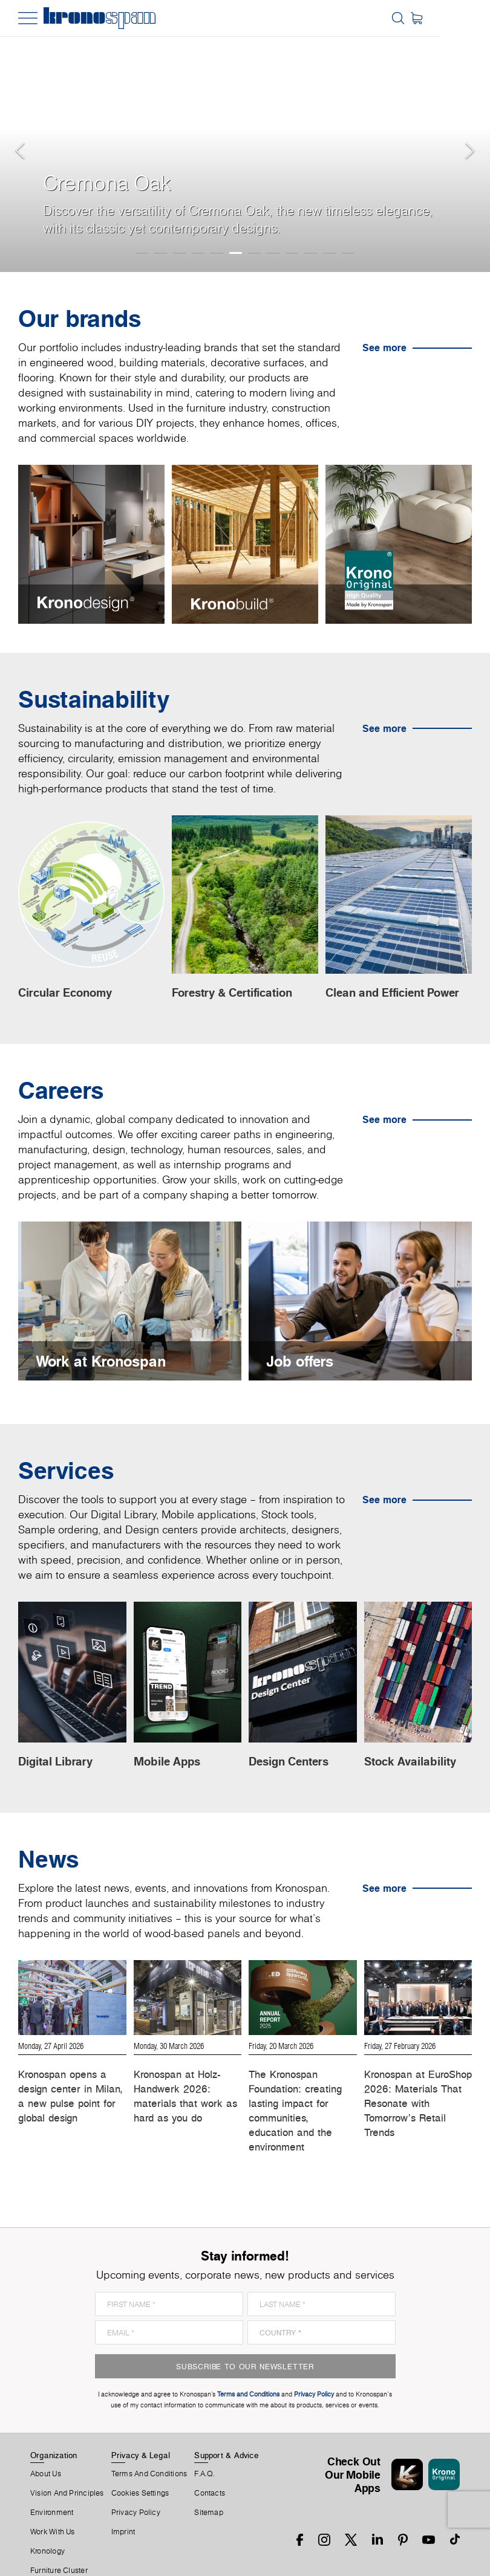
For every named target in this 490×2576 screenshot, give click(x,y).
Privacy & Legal (140, 2419)
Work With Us (52, 2495)
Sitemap (208, 2476)
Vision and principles (67, 2457)
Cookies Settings (140, 2457)
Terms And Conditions (149, 2437)
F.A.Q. (204, 2437)
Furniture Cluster (59, 2534)
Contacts (209, 2457)
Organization (53, 2419)
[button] (24, 136)
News (40, 2554)
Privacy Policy (135, 2476)
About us (45, 2437)
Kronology (47, 2515)
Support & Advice (226, 2419)
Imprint (123, 2495)
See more (384, 347)
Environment (51, 2476)
